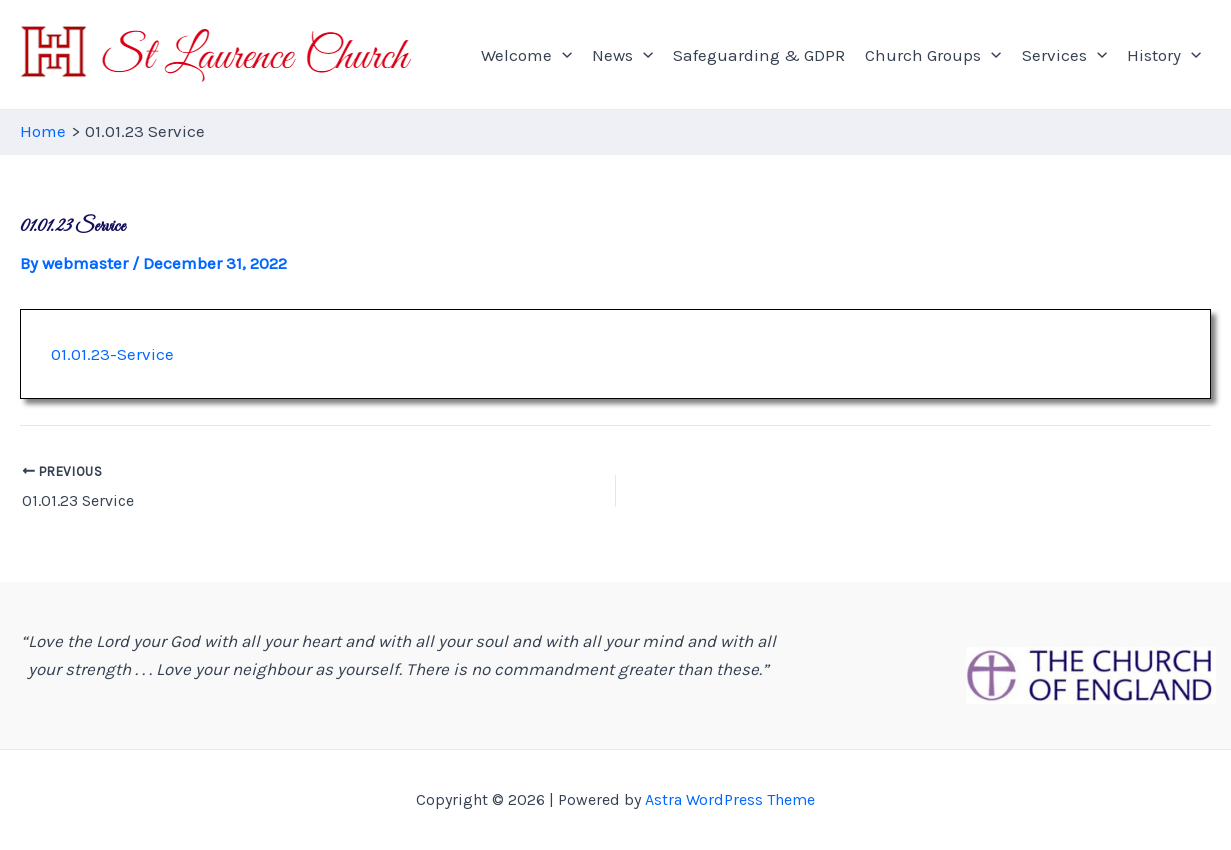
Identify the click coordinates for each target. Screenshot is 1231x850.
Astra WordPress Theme (730, 799)
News (622, 55)
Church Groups (933, 55)
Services (1064, 55)
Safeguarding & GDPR (759, 55)
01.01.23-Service (112, 354)
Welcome (526, 55)
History (1164, 55)
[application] (562, 55)
